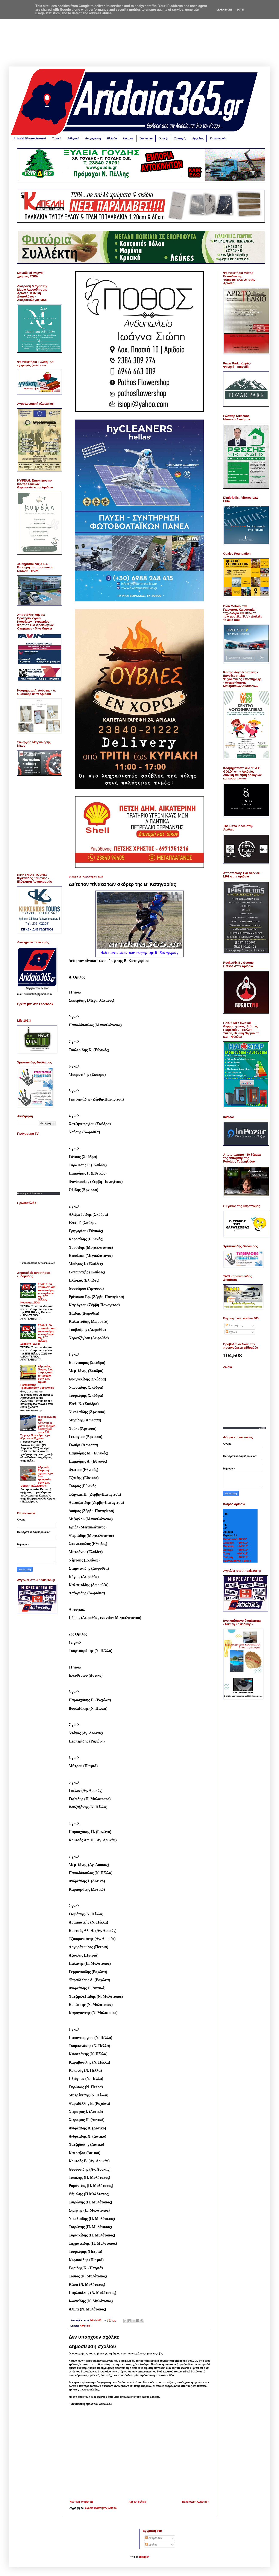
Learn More (224, 9)
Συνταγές (180, 138)
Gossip (163, 138)
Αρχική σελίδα (137, 2501)
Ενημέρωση (93, 138)
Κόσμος (128, 138)
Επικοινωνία (218, 138)
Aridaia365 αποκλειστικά (30, 138)
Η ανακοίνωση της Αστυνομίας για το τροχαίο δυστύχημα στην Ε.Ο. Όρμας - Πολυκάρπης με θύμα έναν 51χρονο (38, 1427)
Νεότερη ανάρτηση (81, 2501)
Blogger (144, 2556)
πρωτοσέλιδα (30, 1263)
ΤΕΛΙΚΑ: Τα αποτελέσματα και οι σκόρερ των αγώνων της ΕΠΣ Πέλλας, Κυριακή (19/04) (38, 1293)
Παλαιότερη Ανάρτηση (195, 2501)
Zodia (262, 1428)
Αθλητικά (73, 138)
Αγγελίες (198, 138)
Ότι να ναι (146, 138)
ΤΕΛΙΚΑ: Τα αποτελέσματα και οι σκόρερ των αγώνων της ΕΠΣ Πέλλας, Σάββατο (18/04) (38, 1334)
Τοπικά (56, 138)
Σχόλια (231, 1331)
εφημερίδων (48, 1263)
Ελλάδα (112, 138)
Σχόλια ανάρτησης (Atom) (101, 2508)
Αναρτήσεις (234, 1325)
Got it (240, 9)
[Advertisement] (139, 36)
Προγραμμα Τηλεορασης (29, 1193)
